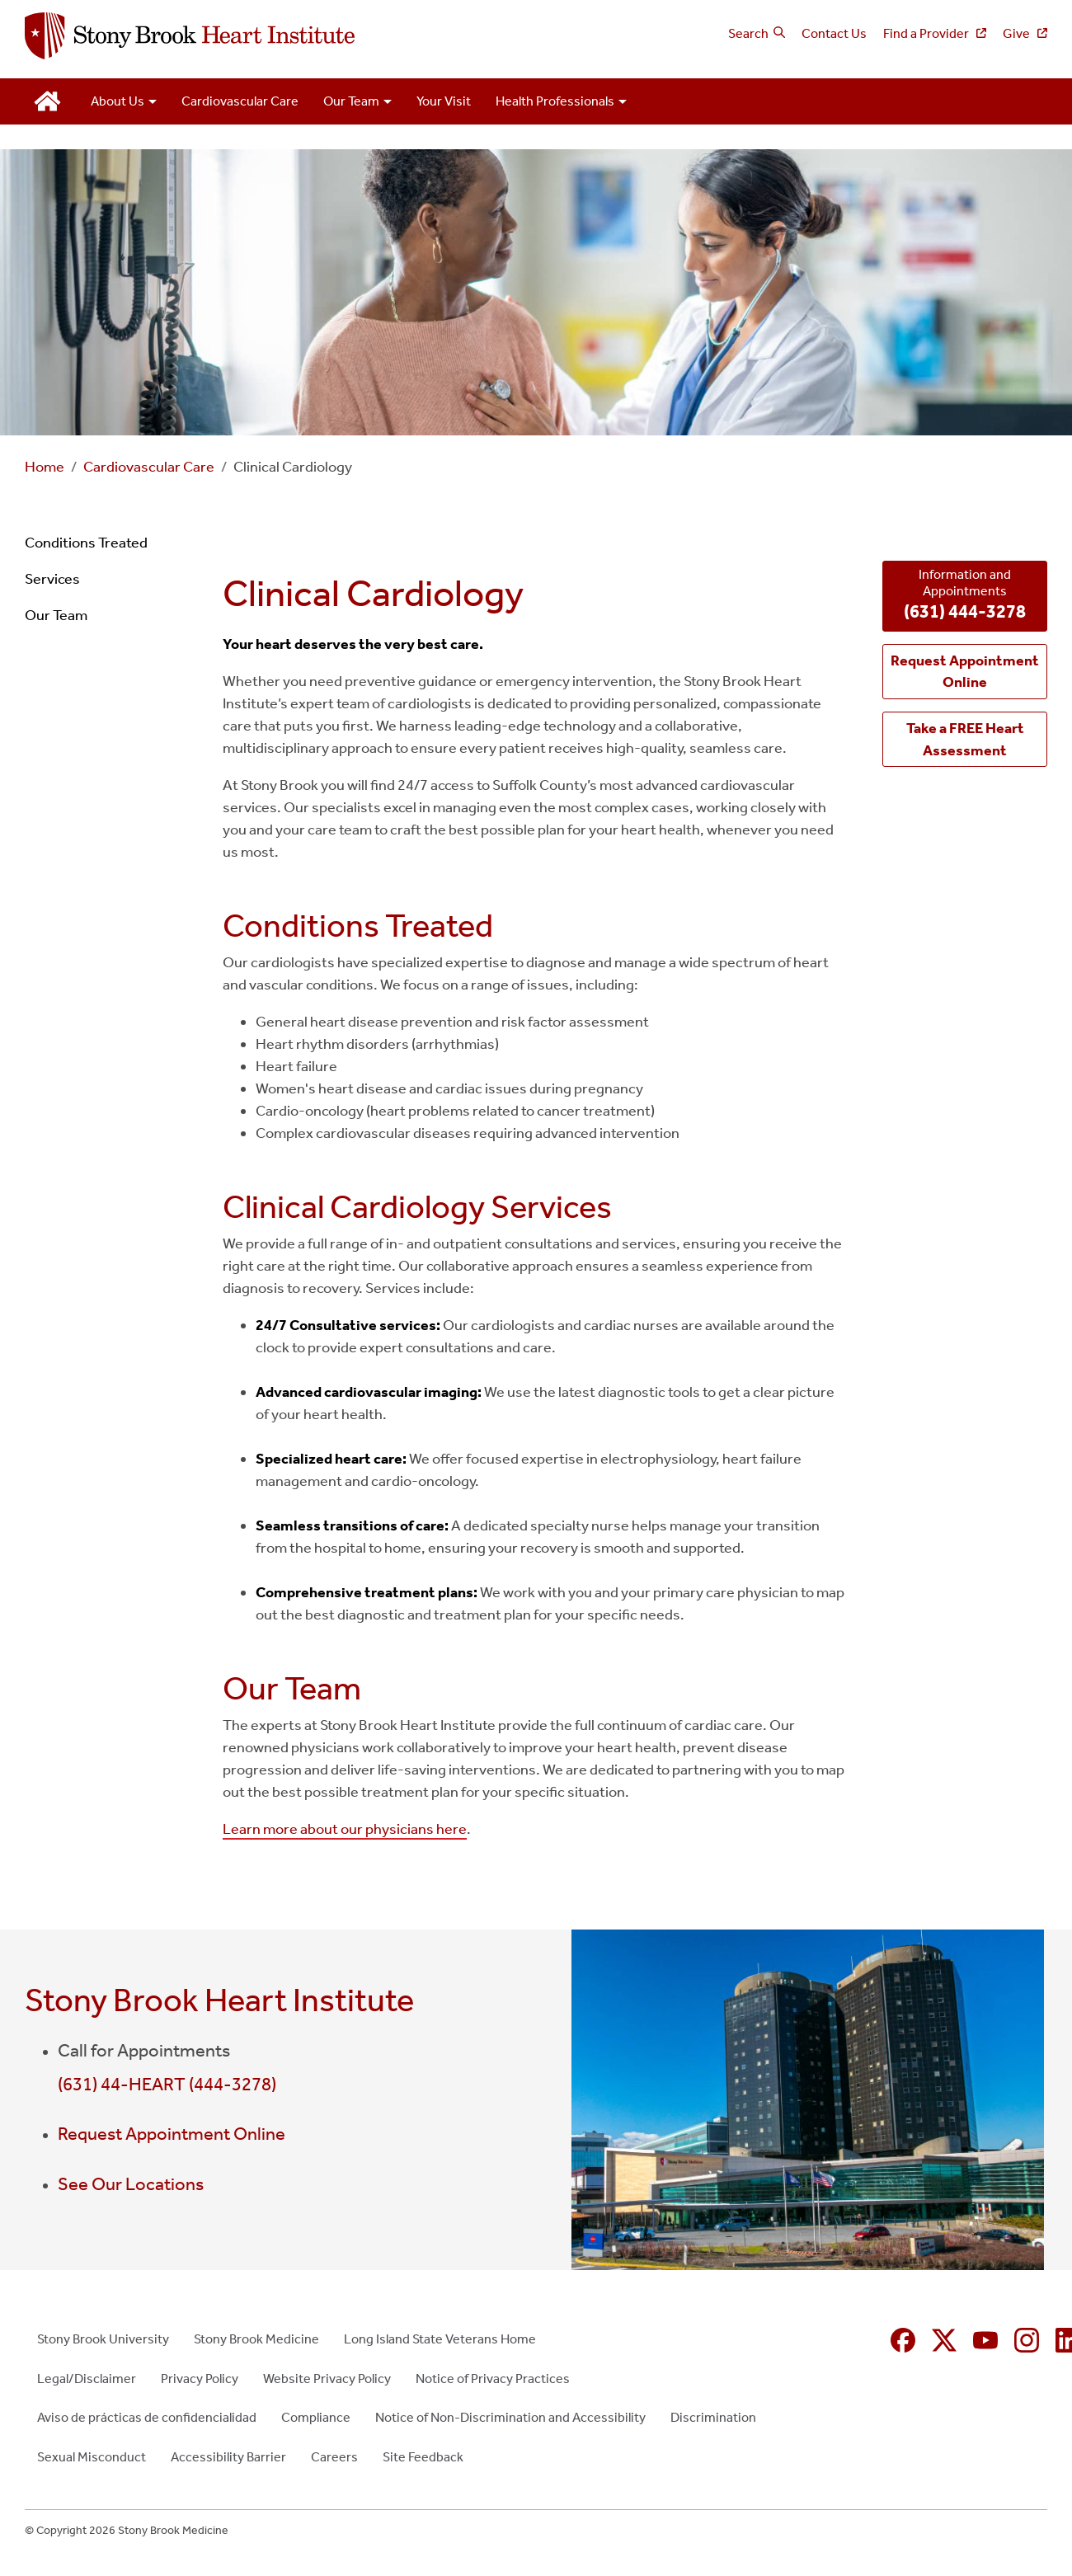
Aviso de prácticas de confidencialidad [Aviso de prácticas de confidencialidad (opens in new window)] (146, 2417)
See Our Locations (131, 2184)
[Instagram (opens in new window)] (1026, 2340)
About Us (117, 101)
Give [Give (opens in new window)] (1017, 33)
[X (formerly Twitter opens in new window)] (944, 2340)
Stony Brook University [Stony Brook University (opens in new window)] (103, 2339)
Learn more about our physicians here (345, 1829)
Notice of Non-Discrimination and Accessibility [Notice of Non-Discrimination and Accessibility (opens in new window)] (510, 2417)
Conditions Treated (86, 543)
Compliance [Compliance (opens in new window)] (315, 2417)
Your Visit (443, 101)
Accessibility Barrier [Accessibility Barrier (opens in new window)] (228, 2457)
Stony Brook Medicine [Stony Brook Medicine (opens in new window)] (256, 2339)
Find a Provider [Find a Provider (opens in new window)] (927, 33)
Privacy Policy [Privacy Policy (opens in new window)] (199, 2378)
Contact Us (834, 33)
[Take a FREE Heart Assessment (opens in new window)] (964, 739)
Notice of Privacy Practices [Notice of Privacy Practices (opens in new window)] (493, 2378)
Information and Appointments (965, 595)
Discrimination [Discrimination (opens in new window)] (713, 2417)
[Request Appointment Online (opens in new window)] (964, 671)
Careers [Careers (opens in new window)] (334, 2457)
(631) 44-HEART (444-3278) (167, 2084)
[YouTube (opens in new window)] (985, 2340)
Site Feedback (423, 2457)
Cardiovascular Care (240, 101)
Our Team (351, 101)
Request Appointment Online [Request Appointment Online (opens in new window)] (171, 2134)
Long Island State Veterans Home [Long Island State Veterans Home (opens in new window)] (440, 2339)
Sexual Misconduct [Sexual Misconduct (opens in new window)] (91, 2457)
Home (44, 467)
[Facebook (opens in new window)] (903, 2340)
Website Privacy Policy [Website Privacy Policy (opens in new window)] (327, 2378)
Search (748, 33)
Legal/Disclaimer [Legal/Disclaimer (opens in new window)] (86, 2378)
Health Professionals (555, 101)
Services (52, 579)
